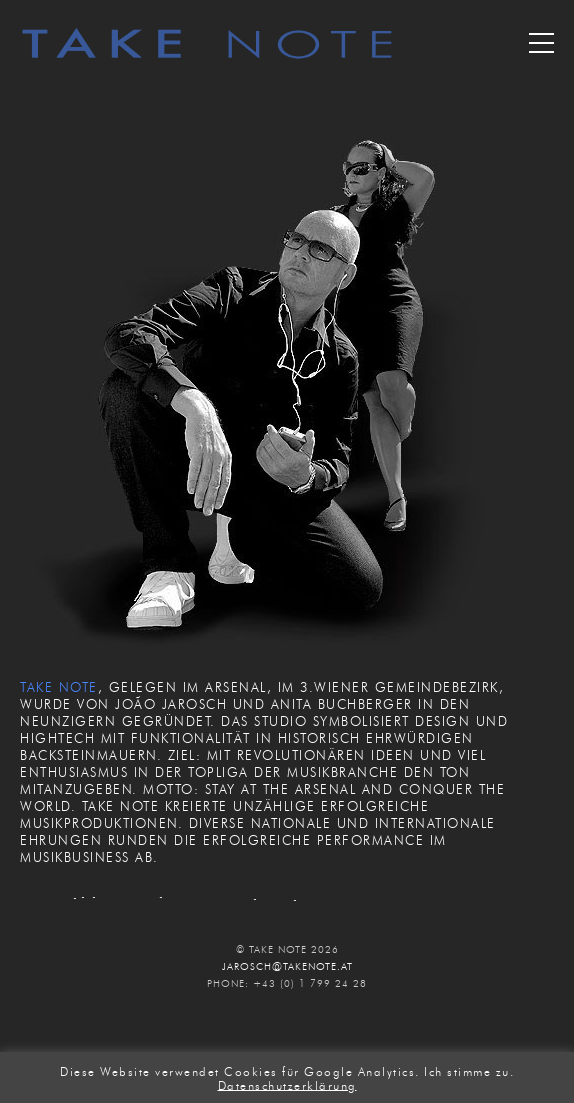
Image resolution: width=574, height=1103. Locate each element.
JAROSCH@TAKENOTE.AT (287, 966)
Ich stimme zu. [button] (469, 1071)
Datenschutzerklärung (287, 1084)
